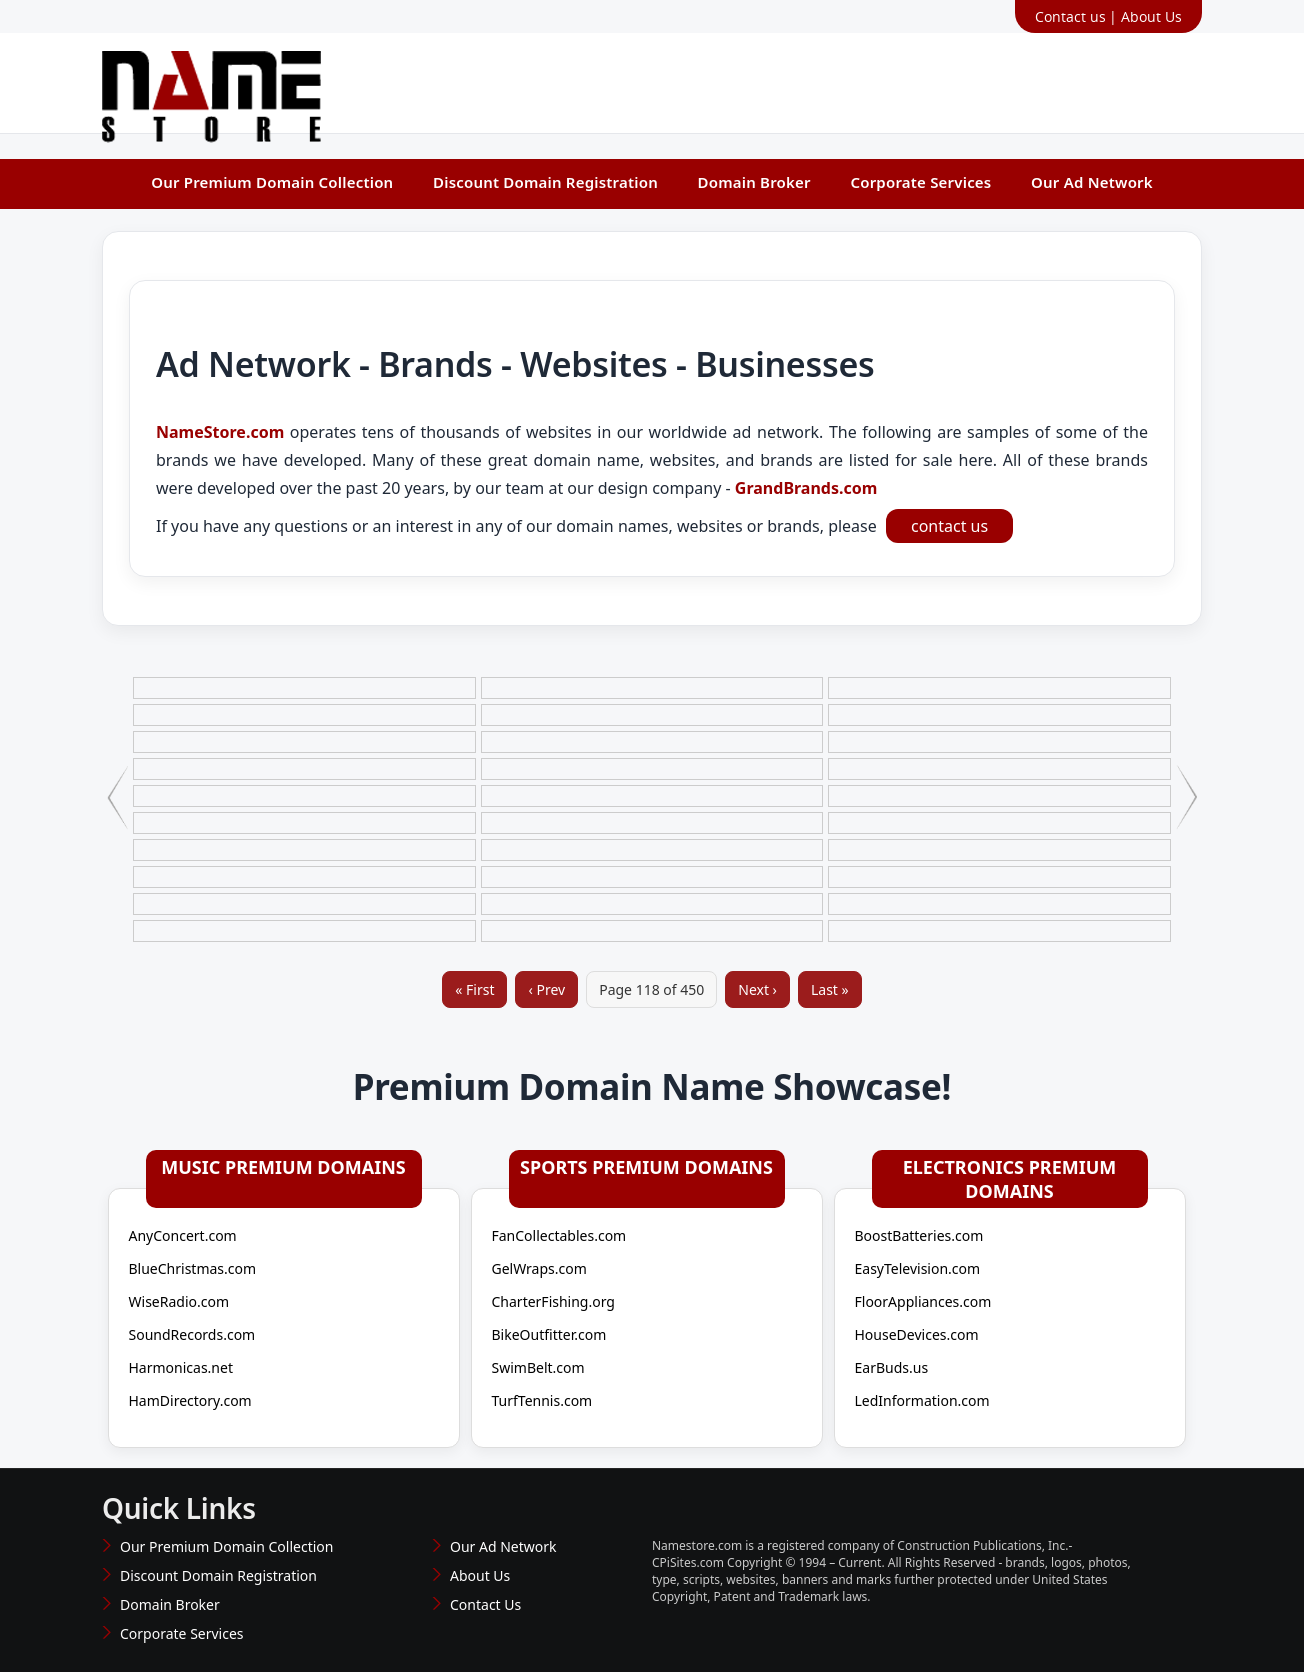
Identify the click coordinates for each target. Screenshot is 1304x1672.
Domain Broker (754, 182)
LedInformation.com (922, 1400)
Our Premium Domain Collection (272, 182)
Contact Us (485, 1604)
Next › (757, 989)
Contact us (1070, 16)
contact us (949, 526)
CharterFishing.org (553, 1301)
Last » (830, 989)
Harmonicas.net (181, 1367)
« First (474, 989)
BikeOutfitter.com (549, 1334)
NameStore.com (220, 432)
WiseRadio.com (179, 1301)
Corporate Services (920, 182)
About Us (1151, 16)
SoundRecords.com (192, 1334)
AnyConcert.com (183, 1235)
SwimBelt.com (538, 1367)
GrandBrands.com (804, 488)
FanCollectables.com (559, 1235)
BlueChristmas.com (193, 1268)
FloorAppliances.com (923, 1301)
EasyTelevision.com (918, 1268)
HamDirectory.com (190, 1400)
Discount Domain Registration (545, 182)
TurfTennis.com (542, 1400)
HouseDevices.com (917, 1334)
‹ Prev (546, 989)
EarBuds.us (892, 1367)
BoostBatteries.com (919, 1235)
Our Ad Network (1092, 182)
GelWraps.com (539, 1268)
